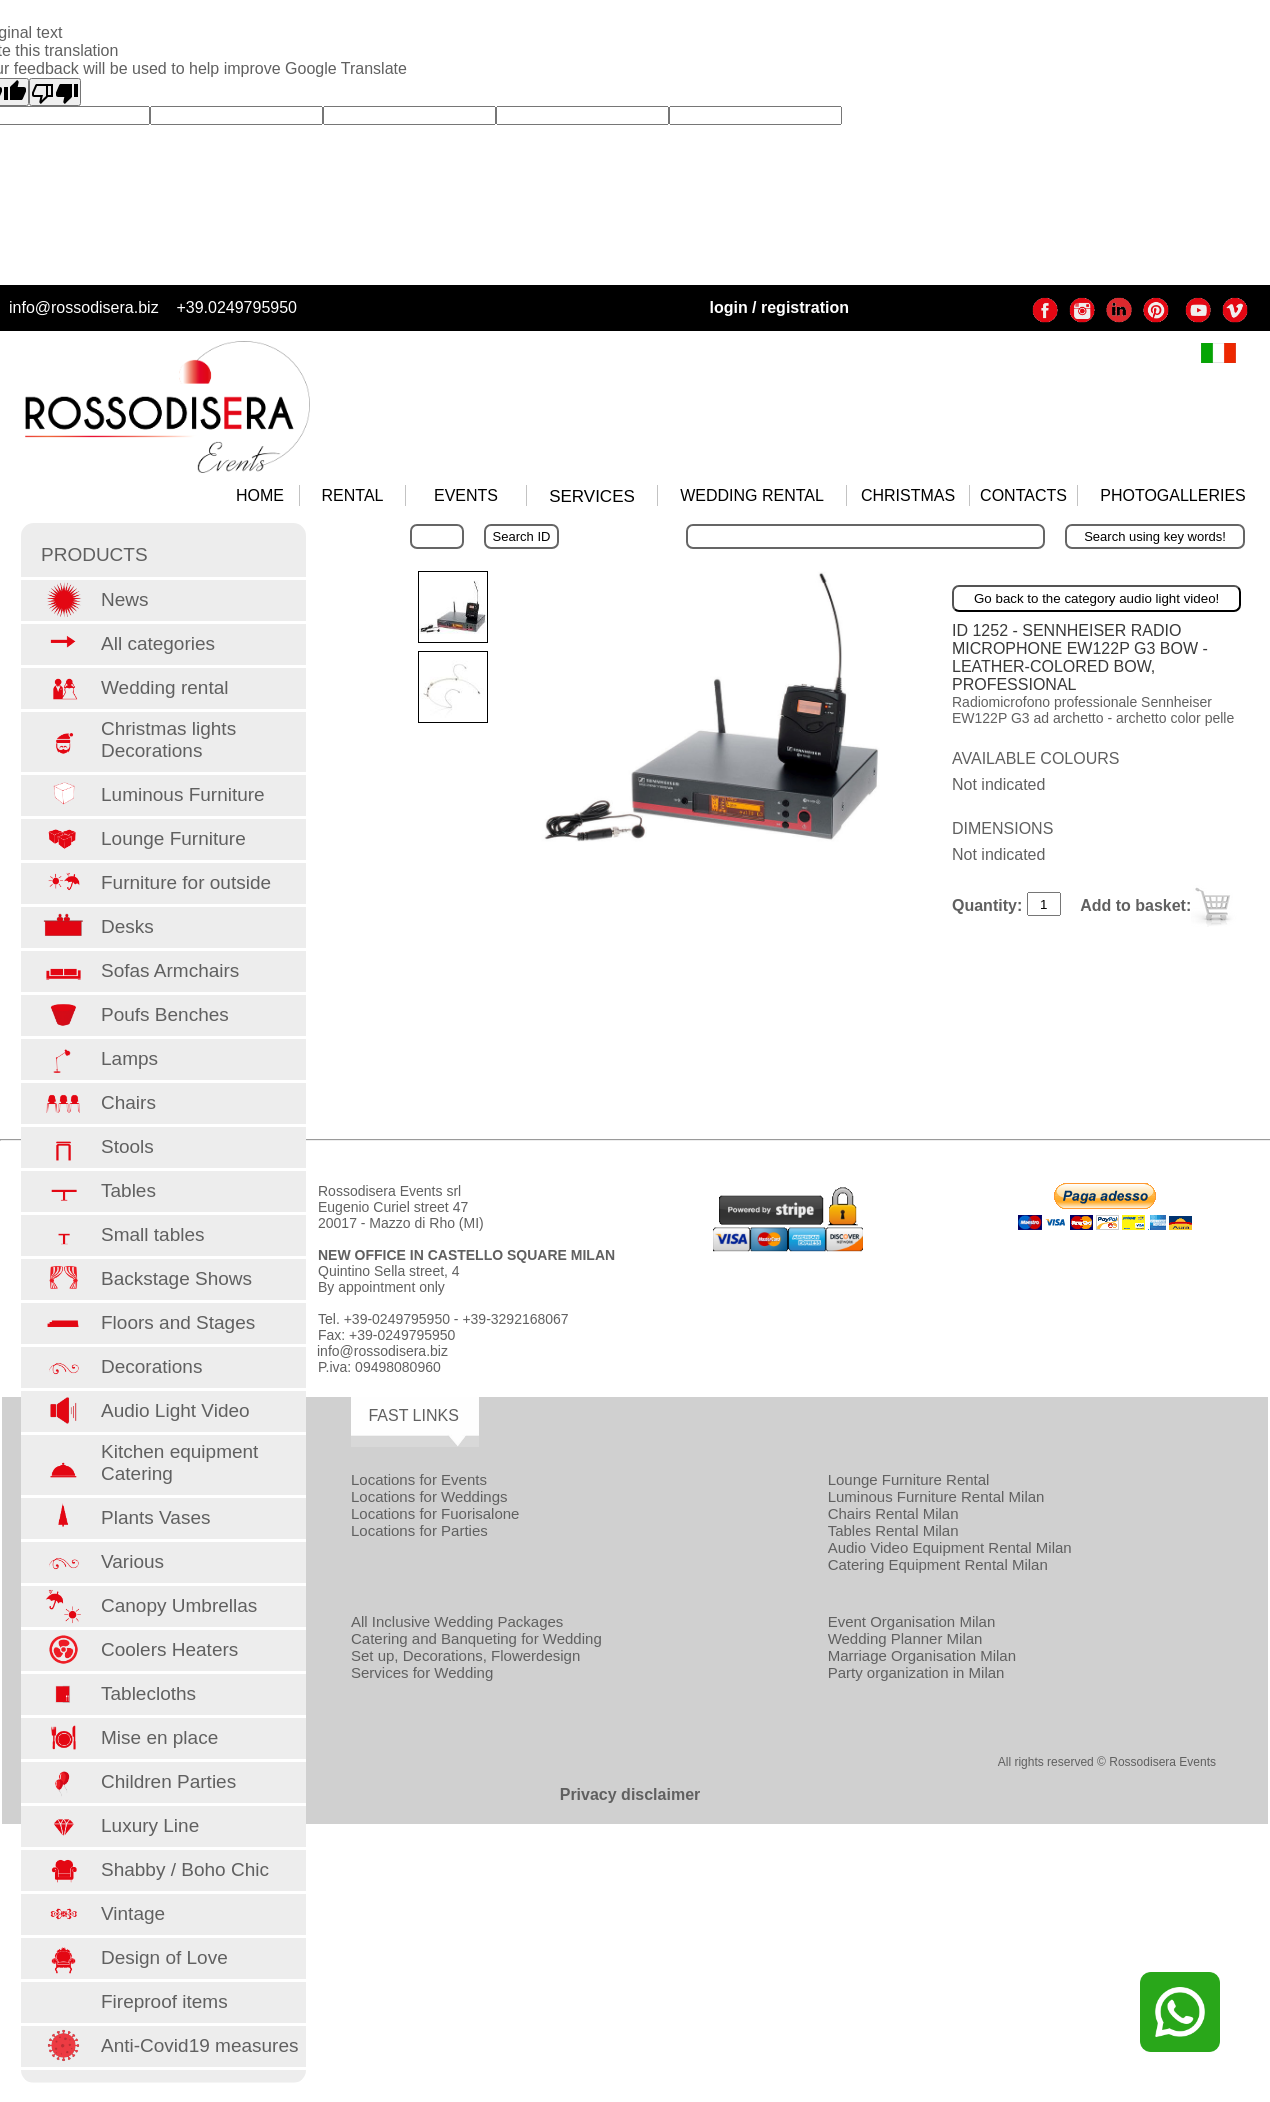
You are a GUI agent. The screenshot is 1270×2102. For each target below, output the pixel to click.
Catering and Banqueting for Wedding (476, 1638)
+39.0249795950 (236, 307)
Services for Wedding (422, 1672)
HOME (260, 495)
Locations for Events (419, 1479)
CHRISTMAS (908, 495)
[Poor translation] (55, 92)
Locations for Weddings (429, 1496)
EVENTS (466, 495)
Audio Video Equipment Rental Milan (950, 1547)
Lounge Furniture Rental (909, 1479)
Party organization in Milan (916, 1672)
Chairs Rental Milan (893, 1513)
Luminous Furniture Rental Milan (936, 1496)
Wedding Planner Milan (905, 1638)
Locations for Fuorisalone (435, 1513)
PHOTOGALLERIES (1173, 495)
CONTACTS (1023, 495)
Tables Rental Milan (893, 1530)
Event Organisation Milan (912, 1621)
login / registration (779, 307)
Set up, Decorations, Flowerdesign (465, 1655)
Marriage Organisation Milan (922, 1655)
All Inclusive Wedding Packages (457, 1621)
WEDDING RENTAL (752, 495)
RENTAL (353, 495)
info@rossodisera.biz (84, 307)
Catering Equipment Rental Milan (938, 1564)
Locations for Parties (419, 1530)
